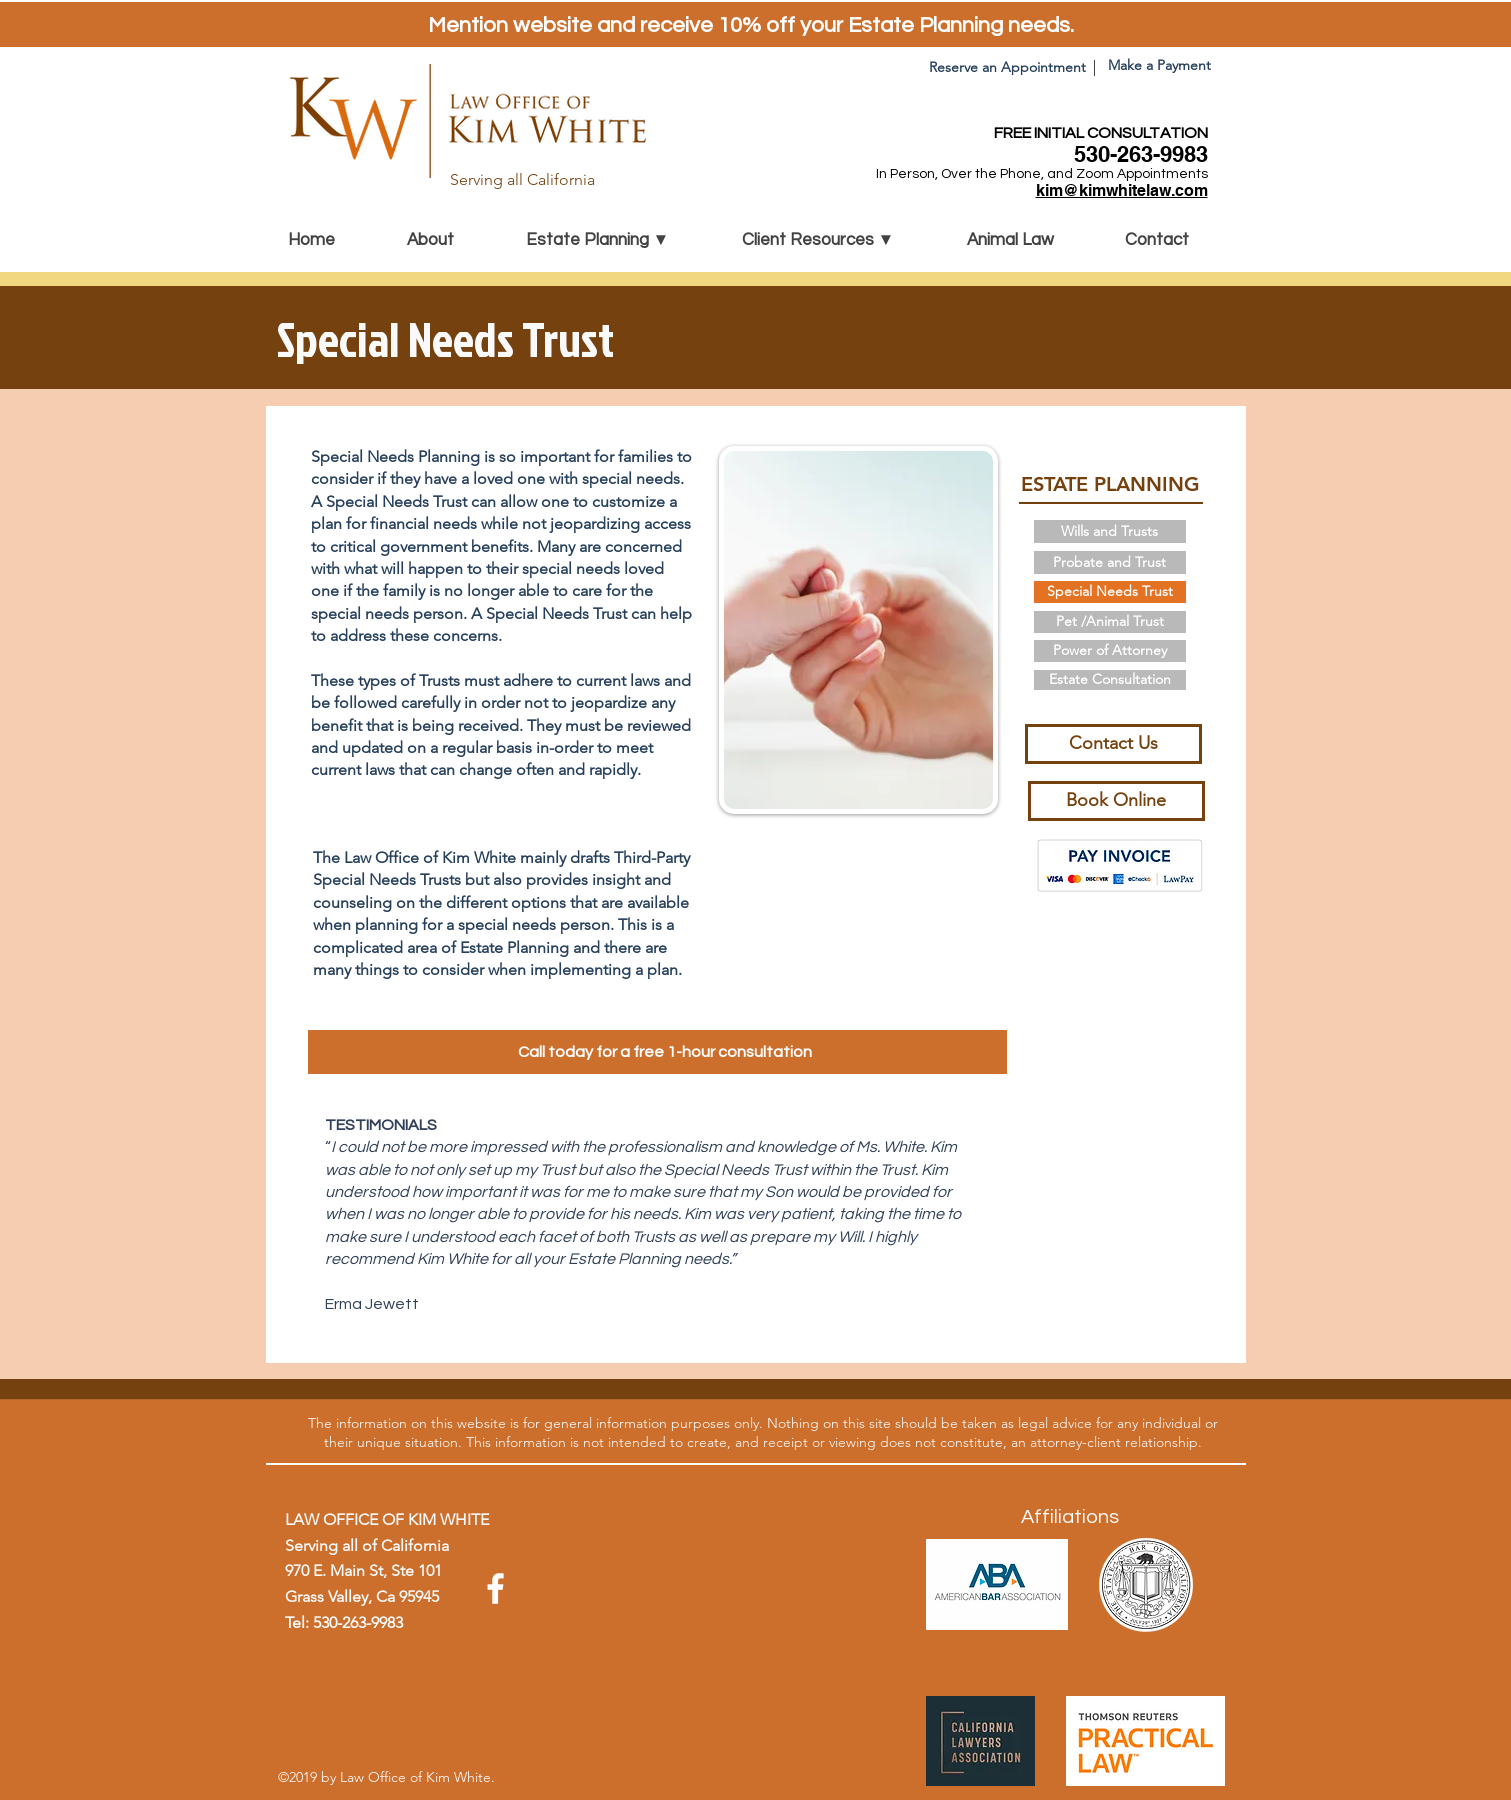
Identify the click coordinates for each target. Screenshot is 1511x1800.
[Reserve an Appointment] (1007, 67)
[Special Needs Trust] (1110, 592)
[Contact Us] (1113, 744)
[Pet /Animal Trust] (1110, 622)
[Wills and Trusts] (1110, 531)
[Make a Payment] (1159, 66)
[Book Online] (1116, 801)
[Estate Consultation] (1110, 680)
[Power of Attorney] (1110, 651)
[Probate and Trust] (1110, 562)
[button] (619, 240)
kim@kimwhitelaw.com (1122, 190)
